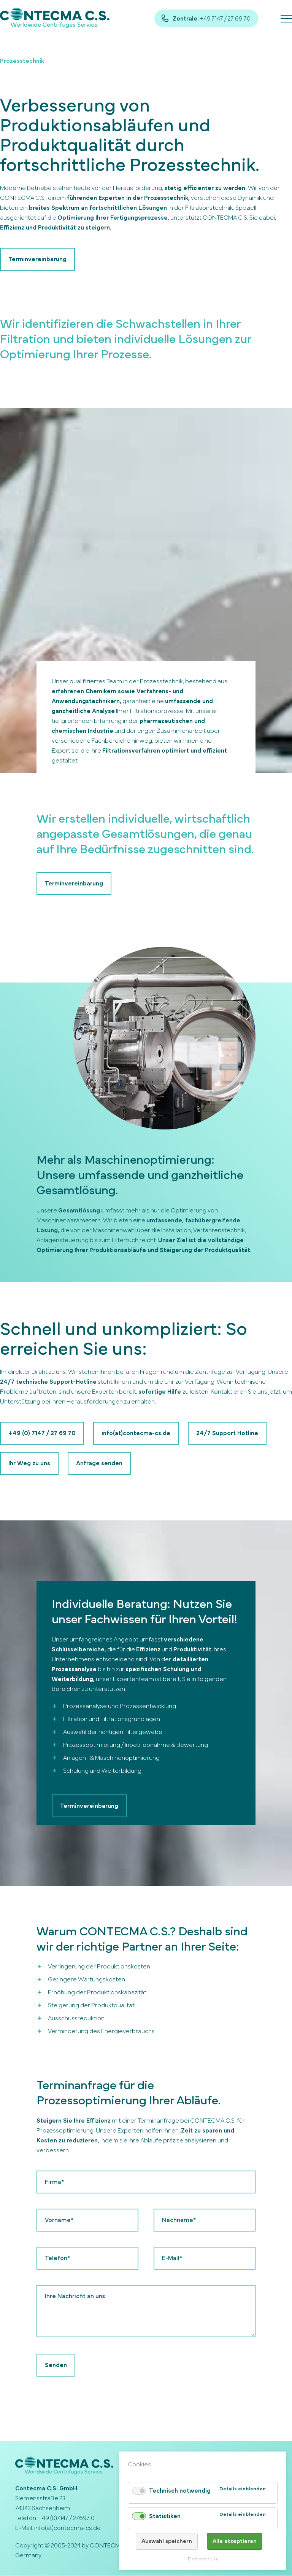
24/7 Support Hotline (227, 1433)
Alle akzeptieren (235, 2541)
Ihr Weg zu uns (29, 1464)
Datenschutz (203, 2559)
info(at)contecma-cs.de (136, 1433)
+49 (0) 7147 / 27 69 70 (42, 1433)
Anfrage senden (99, 1464)
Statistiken (165, 2516)
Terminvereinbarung (37, 259)
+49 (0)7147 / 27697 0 (66, 2518)
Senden (56, 2365)
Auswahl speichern (166, 2541)
